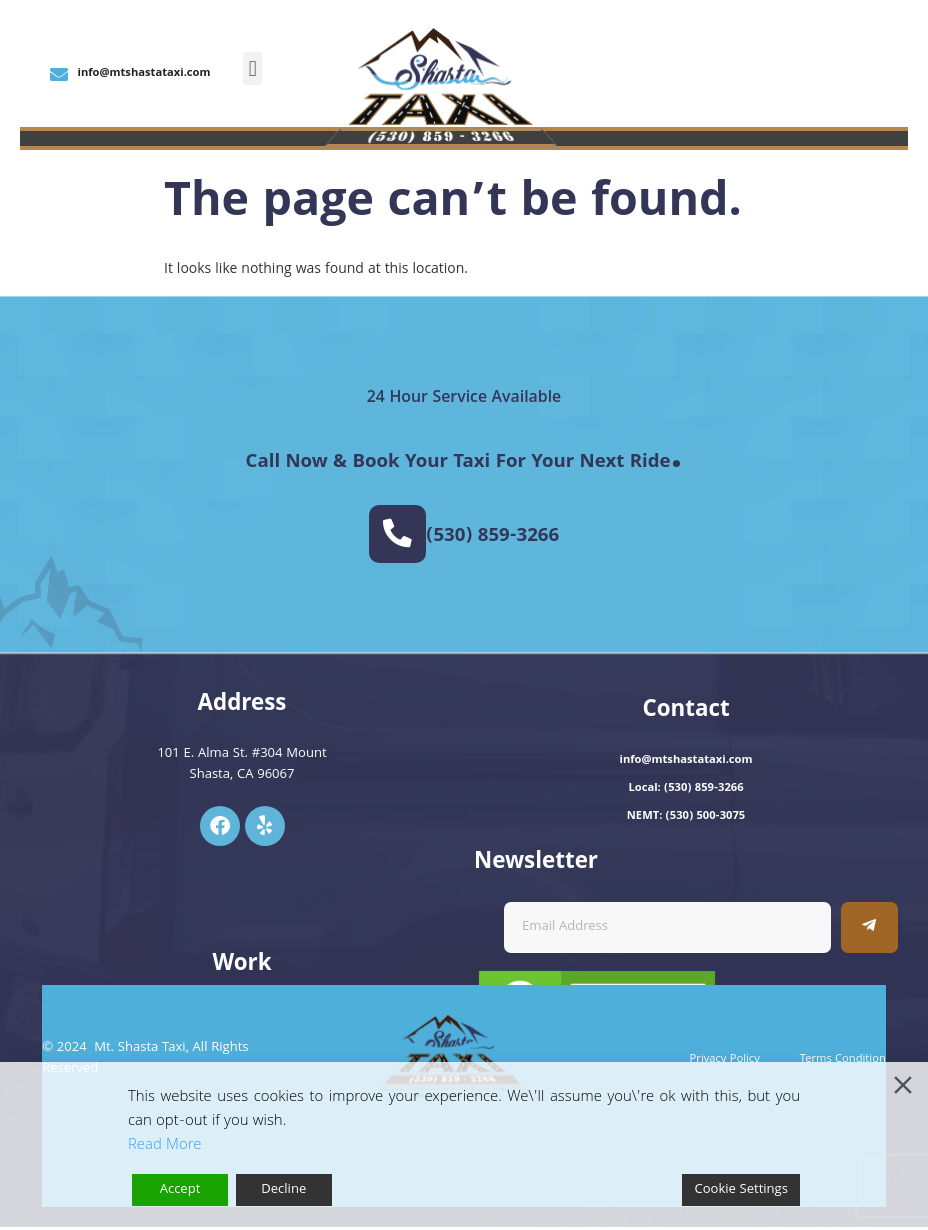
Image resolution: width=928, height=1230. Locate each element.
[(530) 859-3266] (398, 535)
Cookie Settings (741, 1190)
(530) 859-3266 (494, 538)
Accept (180, 1190)
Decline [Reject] (283, 1190)
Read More (164, 1146)
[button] (252, 68)
